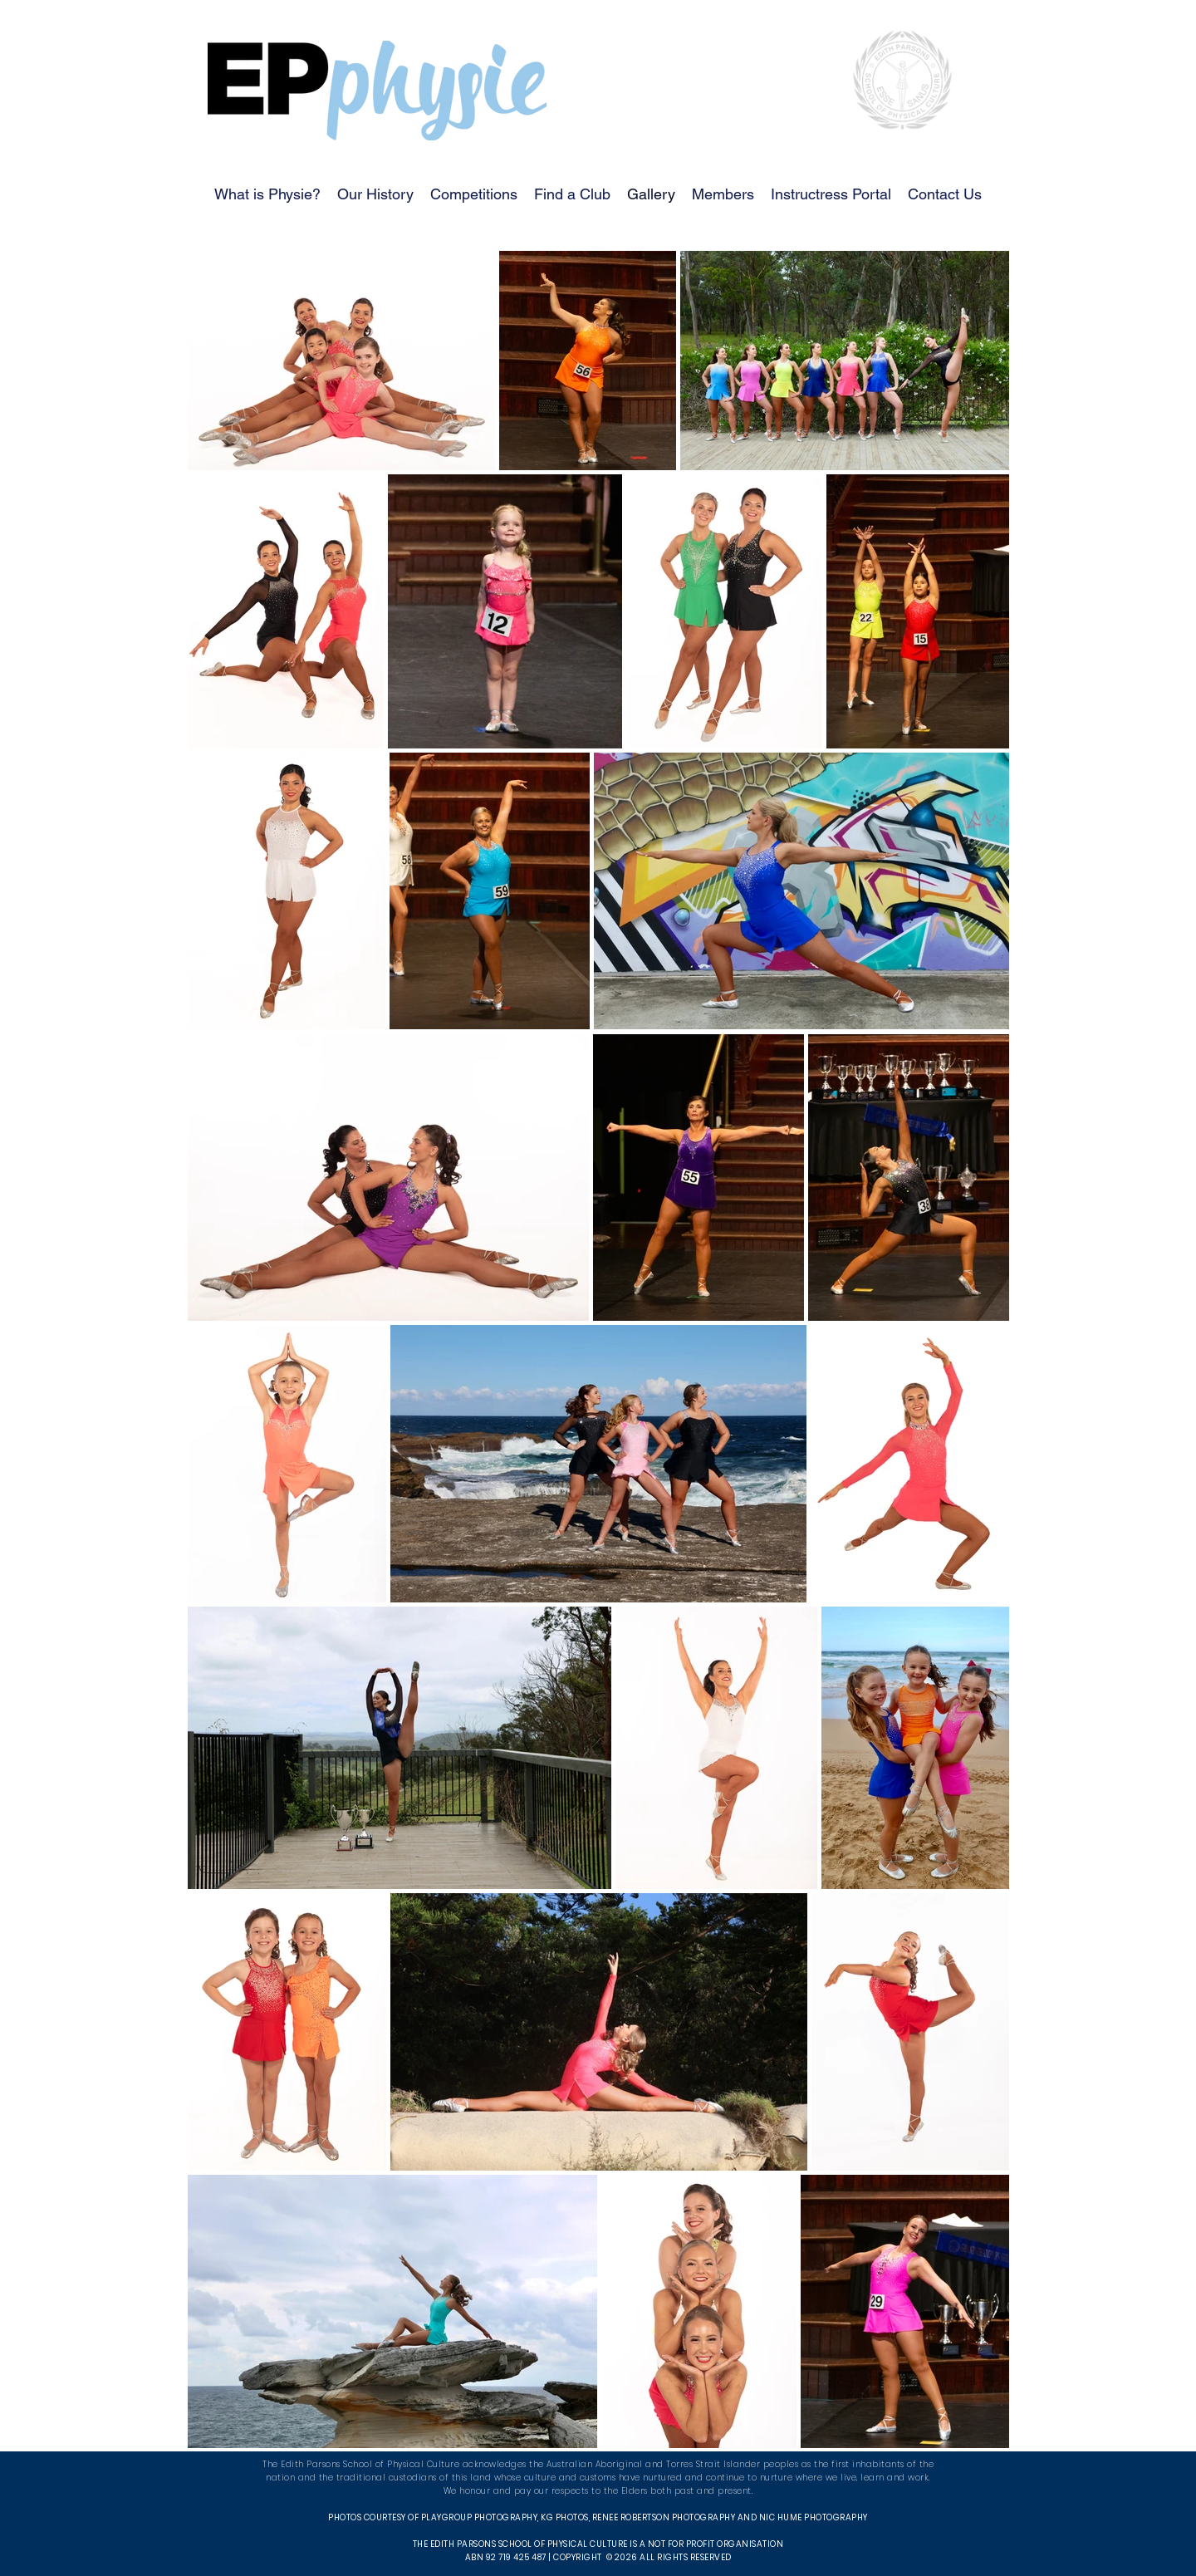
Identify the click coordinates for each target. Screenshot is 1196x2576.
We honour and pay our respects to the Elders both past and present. (598, 2491)
